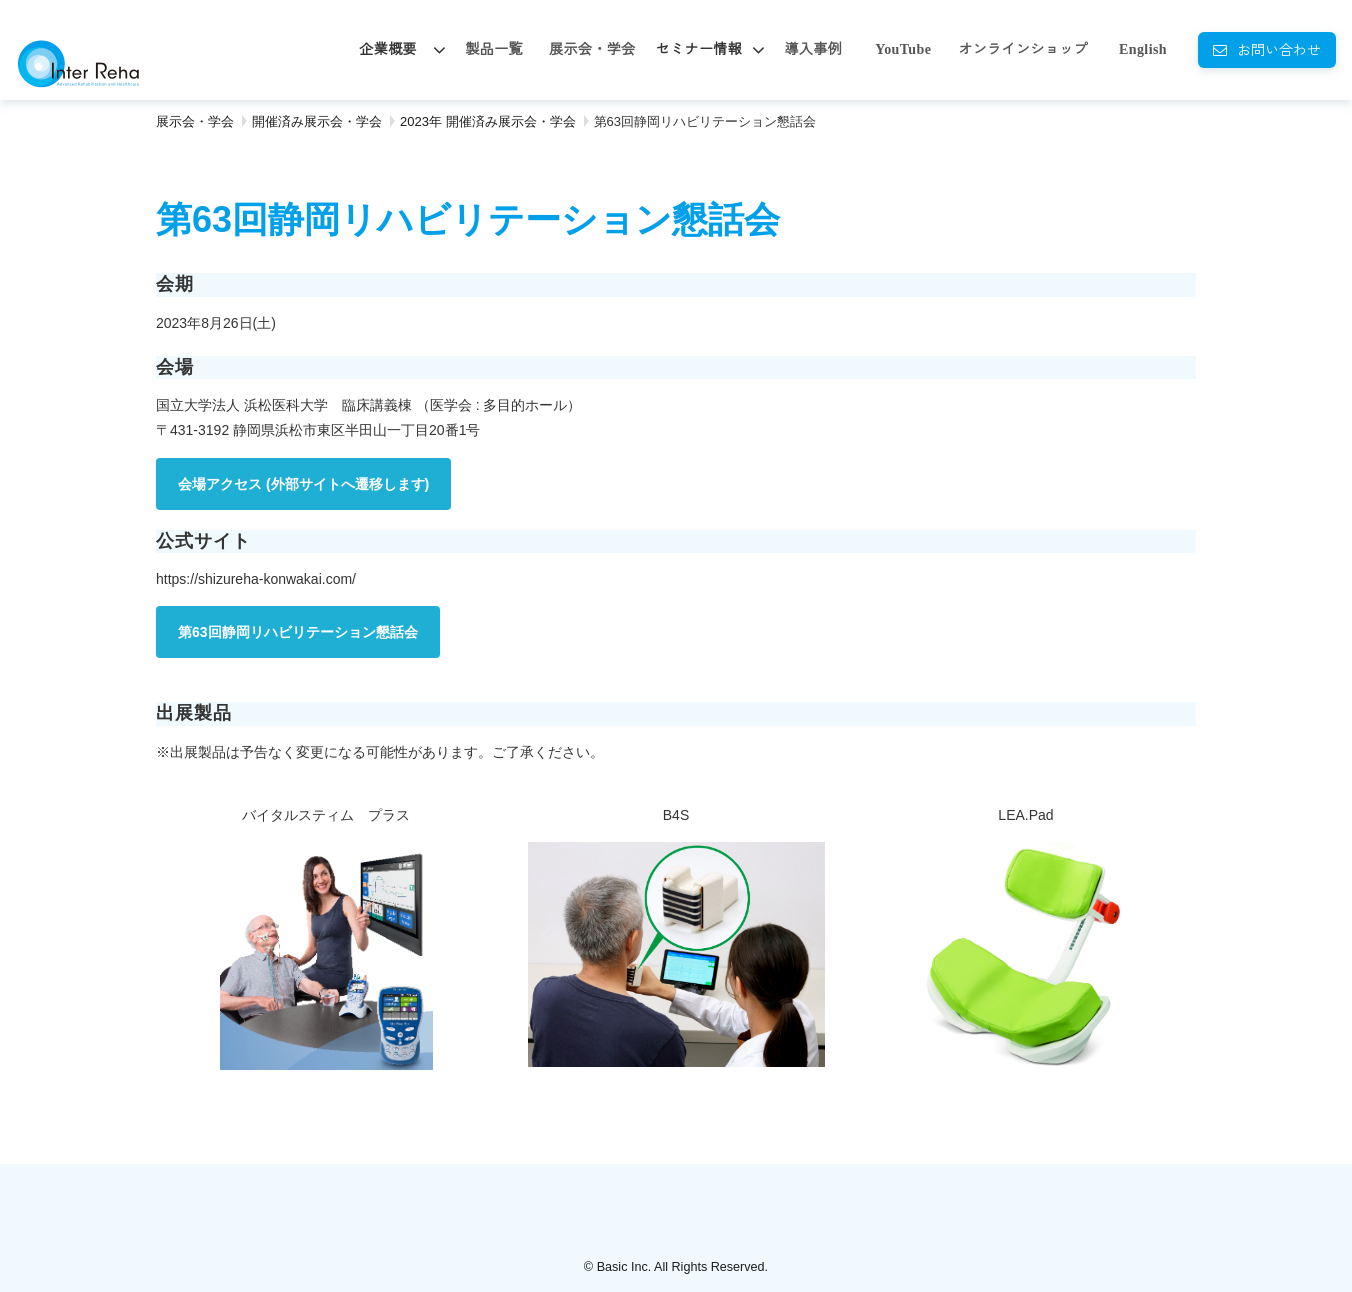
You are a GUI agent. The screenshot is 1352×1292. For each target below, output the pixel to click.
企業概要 (388, 49)
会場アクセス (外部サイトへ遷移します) (303, 484)
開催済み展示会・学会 (317, 121)
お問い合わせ (1279, 49)
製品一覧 (494, 49)
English (1143, 49)
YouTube (903, 49)
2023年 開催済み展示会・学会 (488, 121)
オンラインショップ (1023, 49)
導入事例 (813, 49)
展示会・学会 (592, 49)
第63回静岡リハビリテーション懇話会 (298, 632)
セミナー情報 (699, 49)
